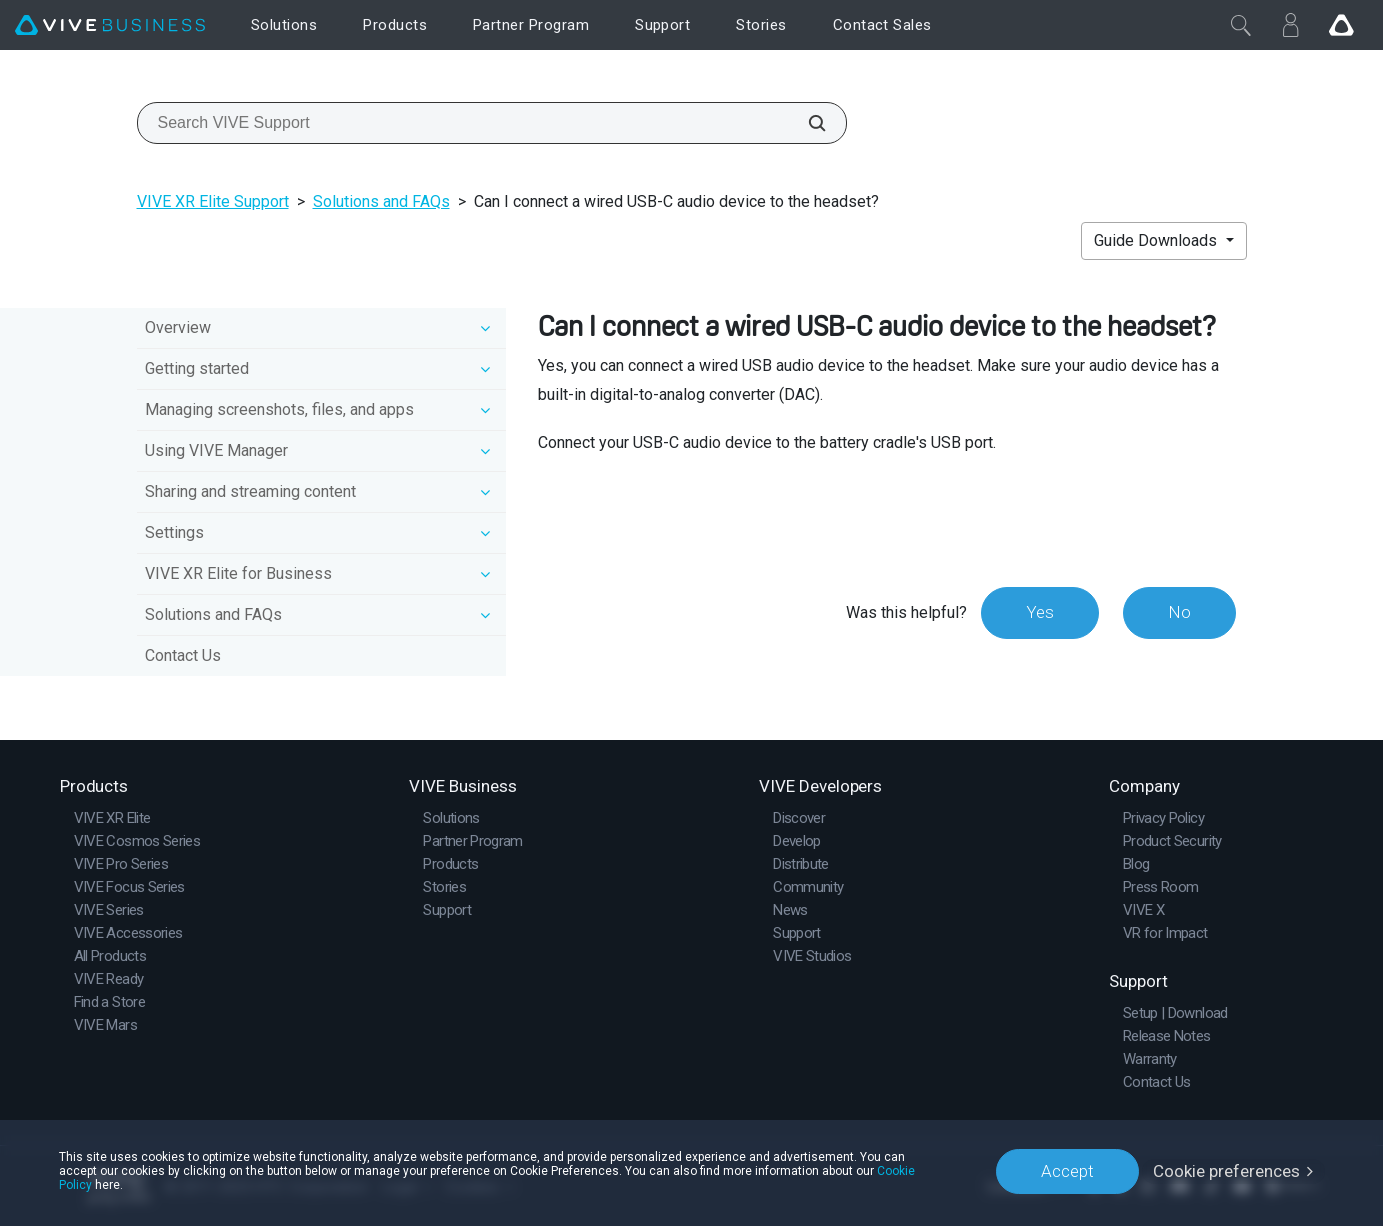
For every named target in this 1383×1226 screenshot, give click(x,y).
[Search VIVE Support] (806, 123)
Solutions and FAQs (381, 201)
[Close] (1241, 25)
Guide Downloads (1157, 240)
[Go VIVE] (1341, 25)
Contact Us (183, 655)
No (1179, 612)
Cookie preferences (1226, 1171)
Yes (1040, 612)
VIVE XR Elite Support (213, 201)
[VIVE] (110, 25)
